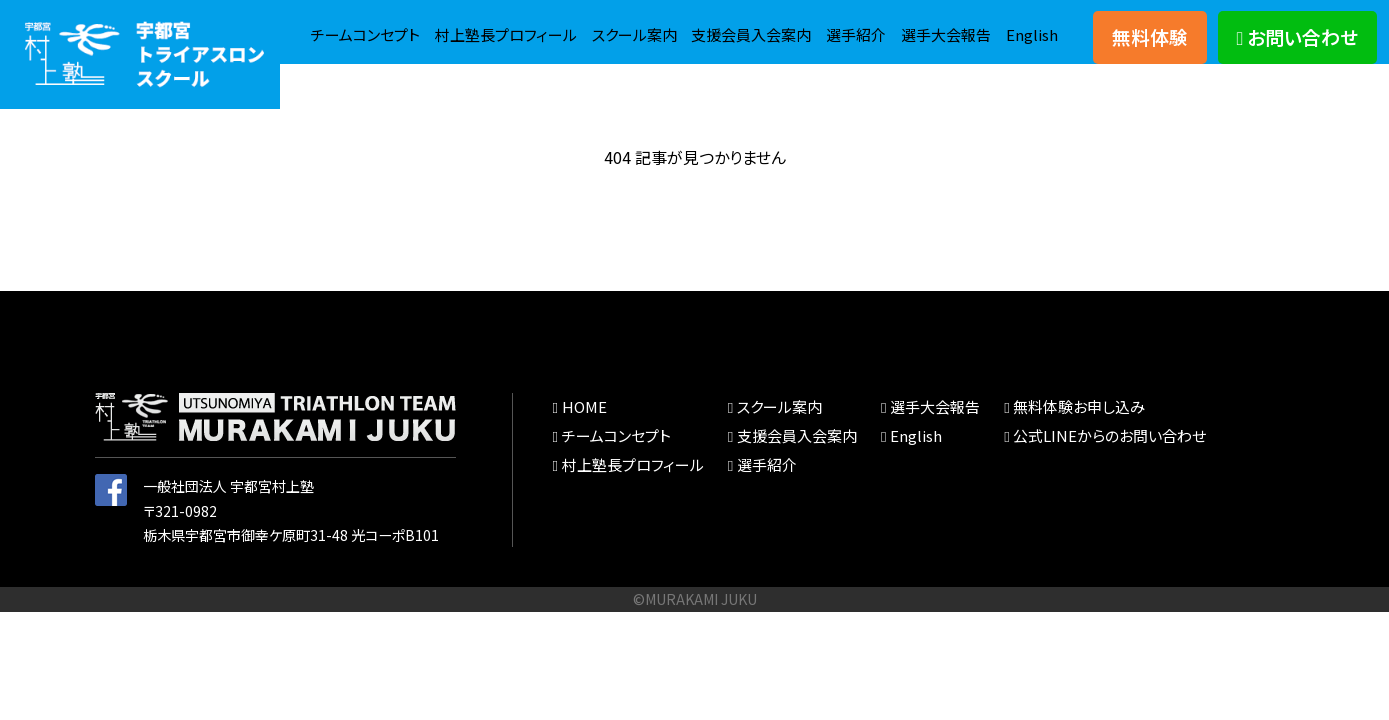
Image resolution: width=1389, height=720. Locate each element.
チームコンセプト (507, 25)
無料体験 (1150, 48)
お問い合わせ (1298, 48)
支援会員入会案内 (915, 25)
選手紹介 (1026, 25)
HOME (581, 443)
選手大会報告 (942, 66)
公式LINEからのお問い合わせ (1076, 471)
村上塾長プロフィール (654, 25)
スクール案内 (790, 25)
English (1031, 66)
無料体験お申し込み (1048, 443)
